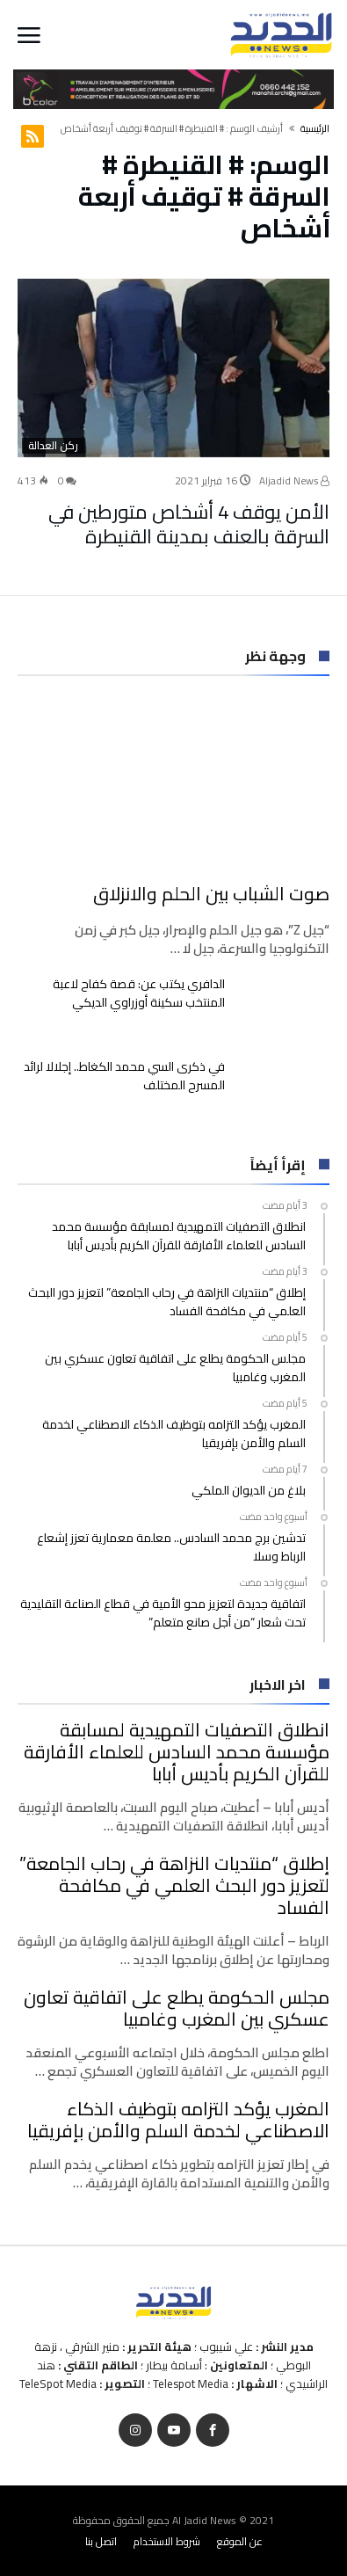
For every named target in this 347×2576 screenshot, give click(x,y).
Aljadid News (293, 480)
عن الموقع (240, 2540)
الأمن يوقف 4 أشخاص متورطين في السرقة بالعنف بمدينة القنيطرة (188, 523)
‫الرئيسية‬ (314, 128)
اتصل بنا (101, 2540)
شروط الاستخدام (167, 2540)
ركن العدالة (53, 446)
